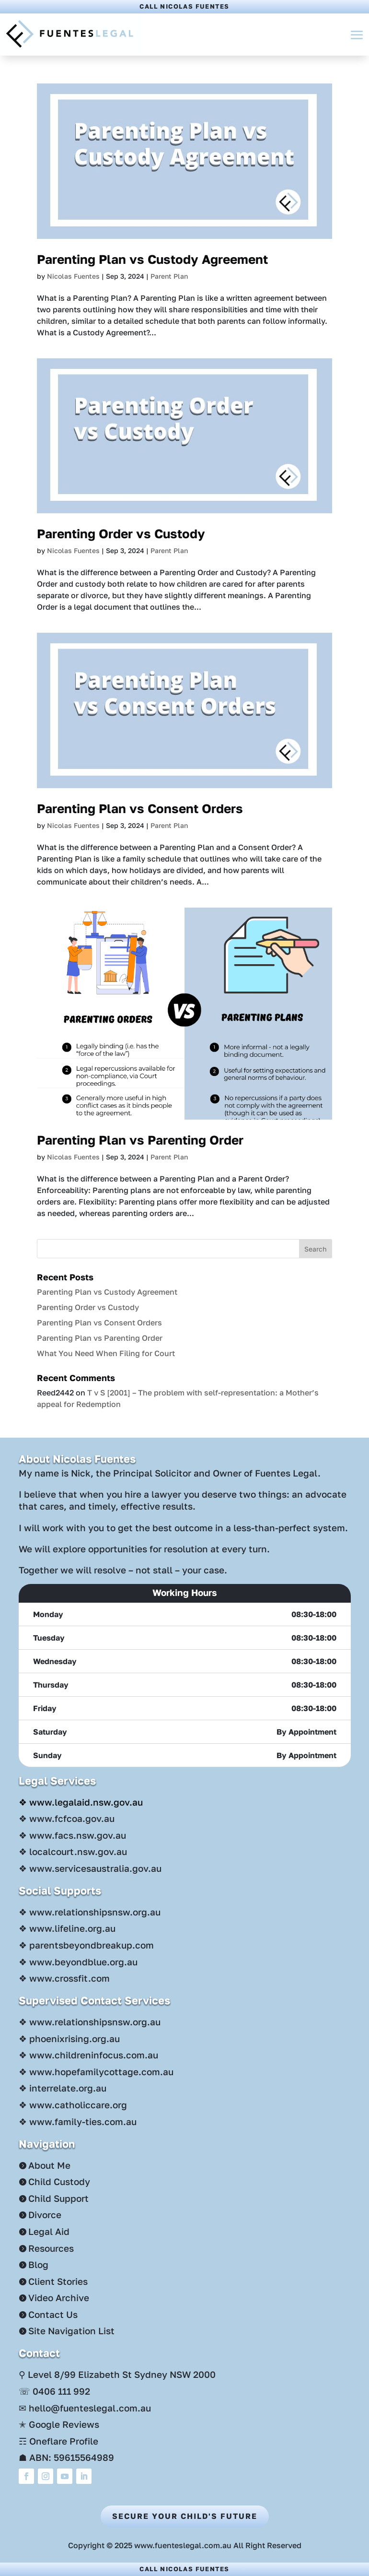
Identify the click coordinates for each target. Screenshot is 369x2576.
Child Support (58, 2198)
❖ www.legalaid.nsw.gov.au (81, 1802)
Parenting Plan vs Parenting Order (140, 1140)
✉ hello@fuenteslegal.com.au (85, 2407)
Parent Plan (169, 276)
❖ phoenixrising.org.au (69, 2038)
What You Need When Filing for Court (106, 1353)
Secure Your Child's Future (184, 2516)
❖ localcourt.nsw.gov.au (73, 1851)
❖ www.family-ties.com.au (78, 2121)
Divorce (44, 2214)
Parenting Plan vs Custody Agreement (152, 259)
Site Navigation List (71, 2330)
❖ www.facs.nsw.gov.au (72, 1835)
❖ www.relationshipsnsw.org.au (90, 1911)
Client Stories (58, 2281)
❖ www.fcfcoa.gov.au (67, 1818)
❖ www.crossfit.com (64, 1978)
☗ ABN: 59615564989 (66, 2457)
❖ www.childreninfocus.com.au (88, 2054)
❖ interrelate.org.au (62, 2087)
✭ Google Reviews (59, 2424)
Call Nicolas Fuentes (184, 6)
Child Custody (59, 2181)
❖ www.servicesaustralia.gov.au (90, 1868)
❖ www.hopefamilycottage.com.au (96, 2071)
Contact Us (53, 2314)
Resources (51, 2248)
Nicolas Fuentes (73, 276)
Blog (38, 2264)
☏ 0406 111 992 (54, 2391)
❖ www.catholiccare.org (73, 2104)
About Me (49, 2165)
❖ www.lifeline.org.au (67, 1928)
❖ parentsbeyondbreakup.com (86, 1944)
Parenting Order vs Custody (121, 533)
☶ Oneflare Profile (58, 2440)
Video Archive (58, 2297)
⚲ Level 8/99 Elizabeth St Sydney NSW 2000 (117, 2374)
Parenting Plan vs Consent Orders (140, 808)
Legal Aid (48, 2231)
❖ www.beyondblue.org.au (78, 1961)
